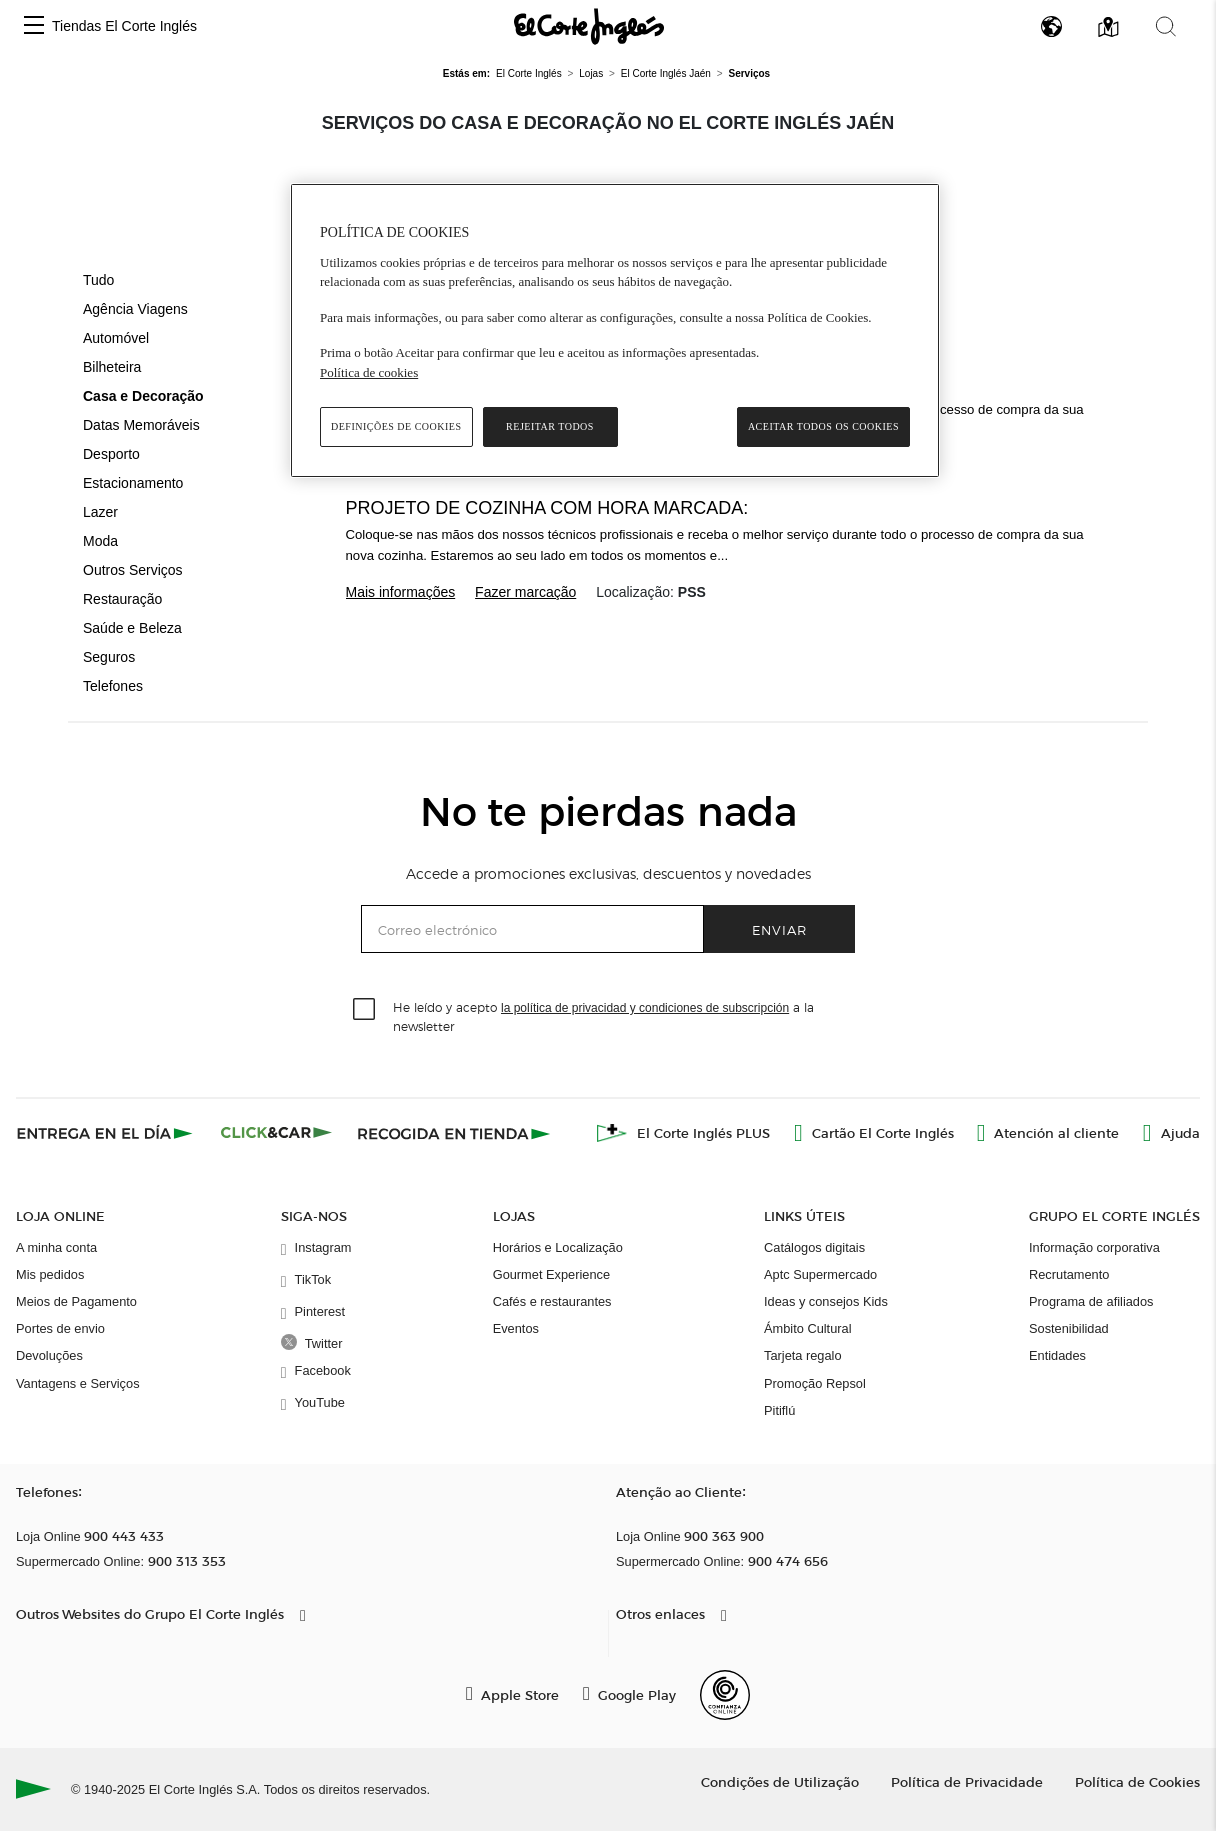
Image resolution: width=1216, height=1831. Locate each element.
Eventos (516, 1328)
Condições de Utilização (780, 1781)
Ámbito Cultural (807, 1328)
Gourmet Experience (551, 1274)
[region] (615, 330)
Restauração (122, 599)
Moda (100, 541)
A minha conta (56, 1247)
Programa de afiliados (1091, 1301)
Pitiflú (779, 1410)
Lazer (100, 512)
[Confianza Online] (725, 1695)
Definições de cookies (396, 426)
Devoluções (49, 1355)
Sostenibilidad (1069, 1328)
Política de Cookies (1137, 1781)
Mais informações (401, 592)
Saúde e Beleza (132, 628)
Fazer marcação (525, 592)
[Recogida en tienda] (454, 1133)
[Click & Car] (276, 1133)
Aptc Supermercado (820, 1274)
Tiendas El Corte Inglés (124, 26)
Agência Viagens (135, 309)
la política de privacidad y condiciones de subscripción (645, 1008)
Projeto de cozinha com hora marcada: (547, 508)
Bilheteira (112, 367)
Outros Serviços (133, 570)
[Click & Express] (106, 1133)
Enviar (779, 929)
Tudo (98, 280)
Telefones (113, 686)
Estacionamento (133, 483)
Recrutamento (1069, 1274)
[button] (34, 26)
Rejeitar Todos (550, 426)
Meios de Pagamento (76, 1301)
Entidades (1057, 1355)
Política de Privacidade (967, 1781)
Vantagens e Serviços (78, 1383)
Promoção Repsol (815, 1383)
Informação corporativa (1094, 1247)
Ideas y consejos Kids (826, 1301)
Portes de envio (60, 1328)
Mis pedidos (50, 1274)
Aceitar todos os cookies (823, 426)
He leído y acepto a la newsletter (603, 1016)
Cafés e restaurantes (552, 1301)
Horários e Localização (558, 1247)
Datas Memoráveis (141, 425)
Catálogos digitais (814, 1247)
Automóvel (116, 338)
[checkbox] (365, 1010)
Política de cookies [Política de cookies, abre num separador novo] (369, 372)
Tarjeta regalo (803, 1355)
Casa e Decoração (143, 396)
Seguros (109, 657)
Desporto (111, 454)
